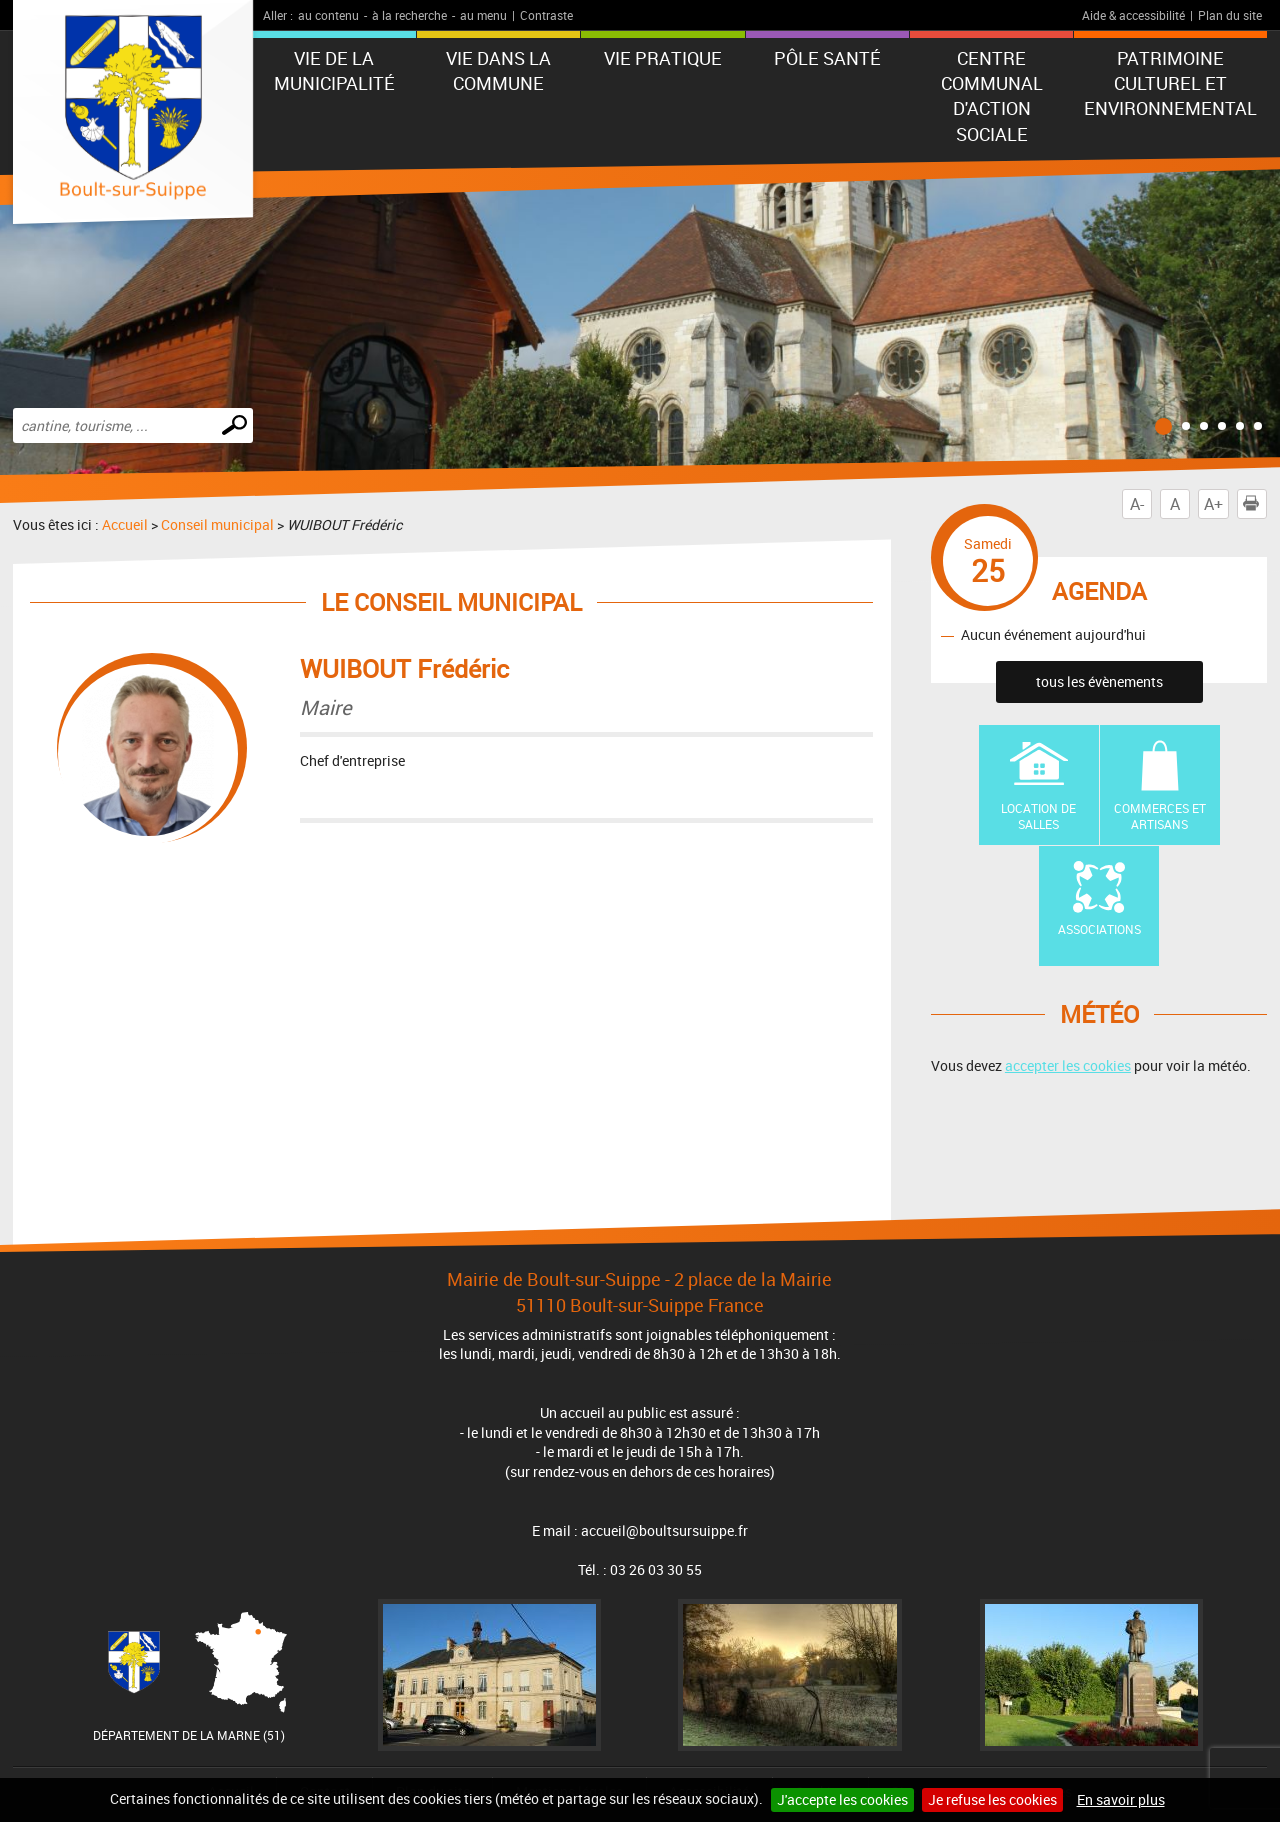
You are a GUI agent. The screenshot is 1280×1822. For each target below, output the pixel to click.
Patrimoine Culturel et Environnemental (1170, 83)
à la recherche (409, 15)
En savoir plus (1121, 1799)
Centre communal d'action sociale (992, 96)
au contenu (328, 15)
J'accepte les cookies (842, 1799)
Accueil (125, 524)
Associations (1099, 929)
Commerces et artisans (1160, 816)
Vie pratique (663, 58)
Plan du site (1230, 15)
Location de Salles (1038, 816)
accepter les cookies (1068, 1065)
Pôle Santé (827, 58)
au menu (483, 15)
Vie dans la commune (498, 70)
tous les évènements (1099, 681)
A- (1137, 504)
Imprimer (1255, 504)
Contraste (546, 15)
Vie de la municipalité (334, 70)
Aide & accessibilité (1133, 15)
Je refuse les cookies (992, 1799)
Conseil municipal (217, 524)
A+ (1213, 504)
